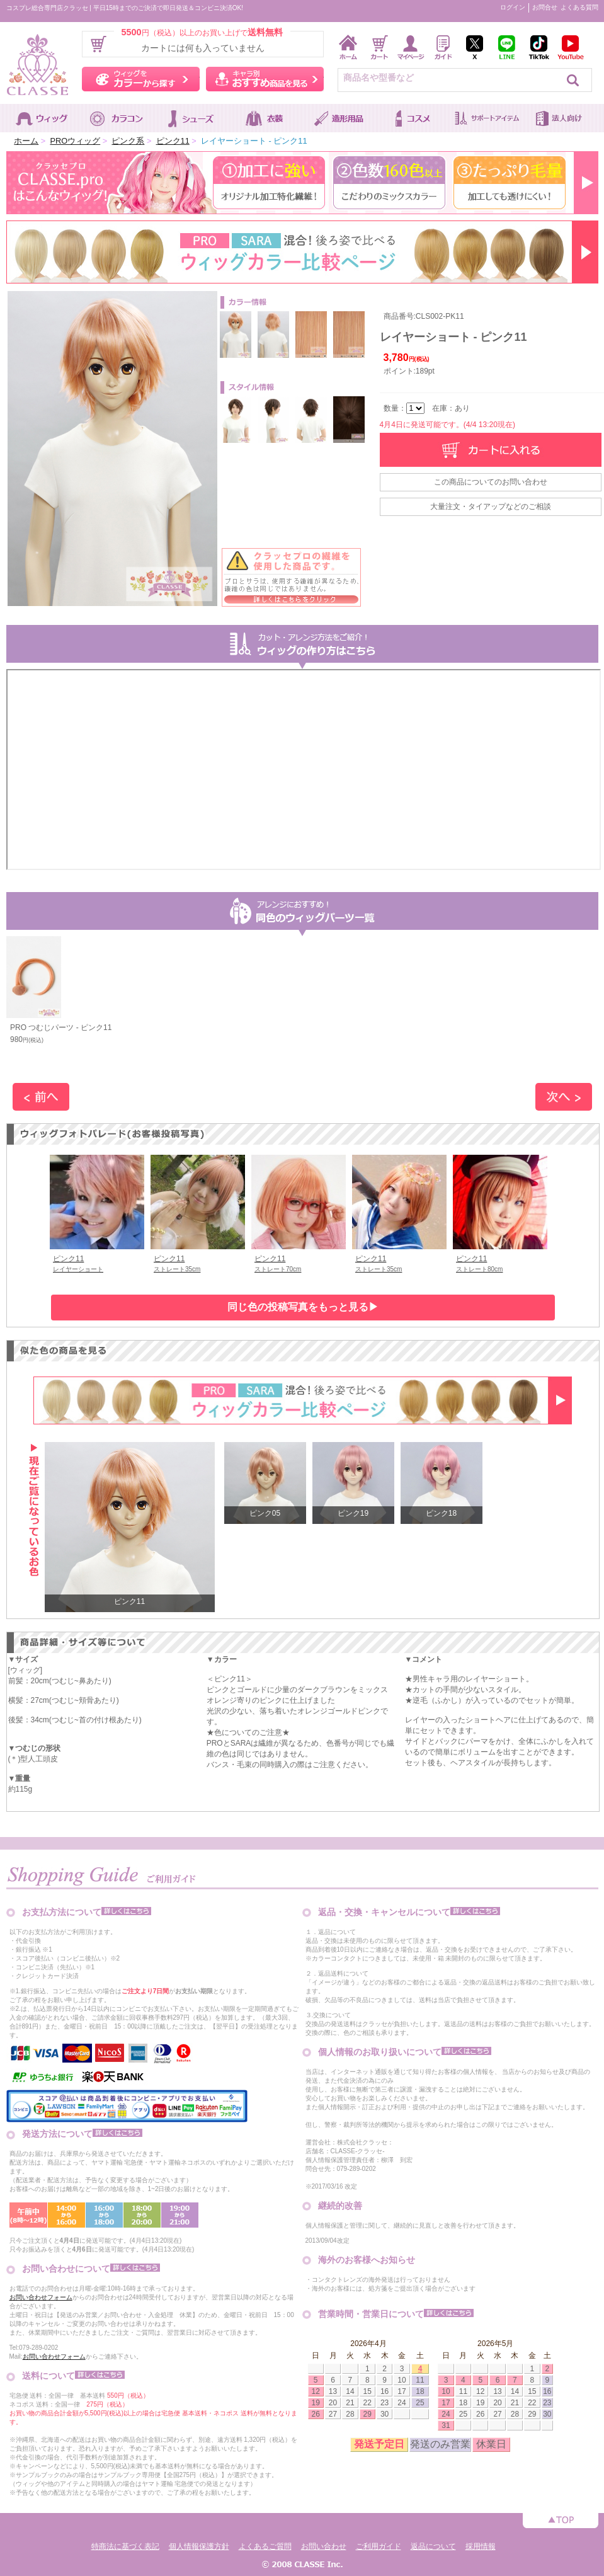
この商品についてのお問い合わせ (490, 482)
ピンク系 (127, 141)
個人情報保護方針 (199, 2546)
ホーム (26, 141)
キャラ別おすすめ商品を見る (265, 79)
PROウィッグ (75, 141)
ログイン (512, 7)
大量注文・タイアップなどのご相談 (490, 506)
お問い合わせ (323, 2546)
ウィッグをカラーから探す (141, 79)
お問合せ (544, 7)
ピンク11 (173, 141)
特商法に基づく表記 (125, 2546)
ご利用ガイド (378, 2546)
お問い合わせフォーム (40, 2297)
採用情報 (480, 2546)
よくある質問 (579, 7)
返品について (433, 2546)
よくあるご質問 (265, 2546)
